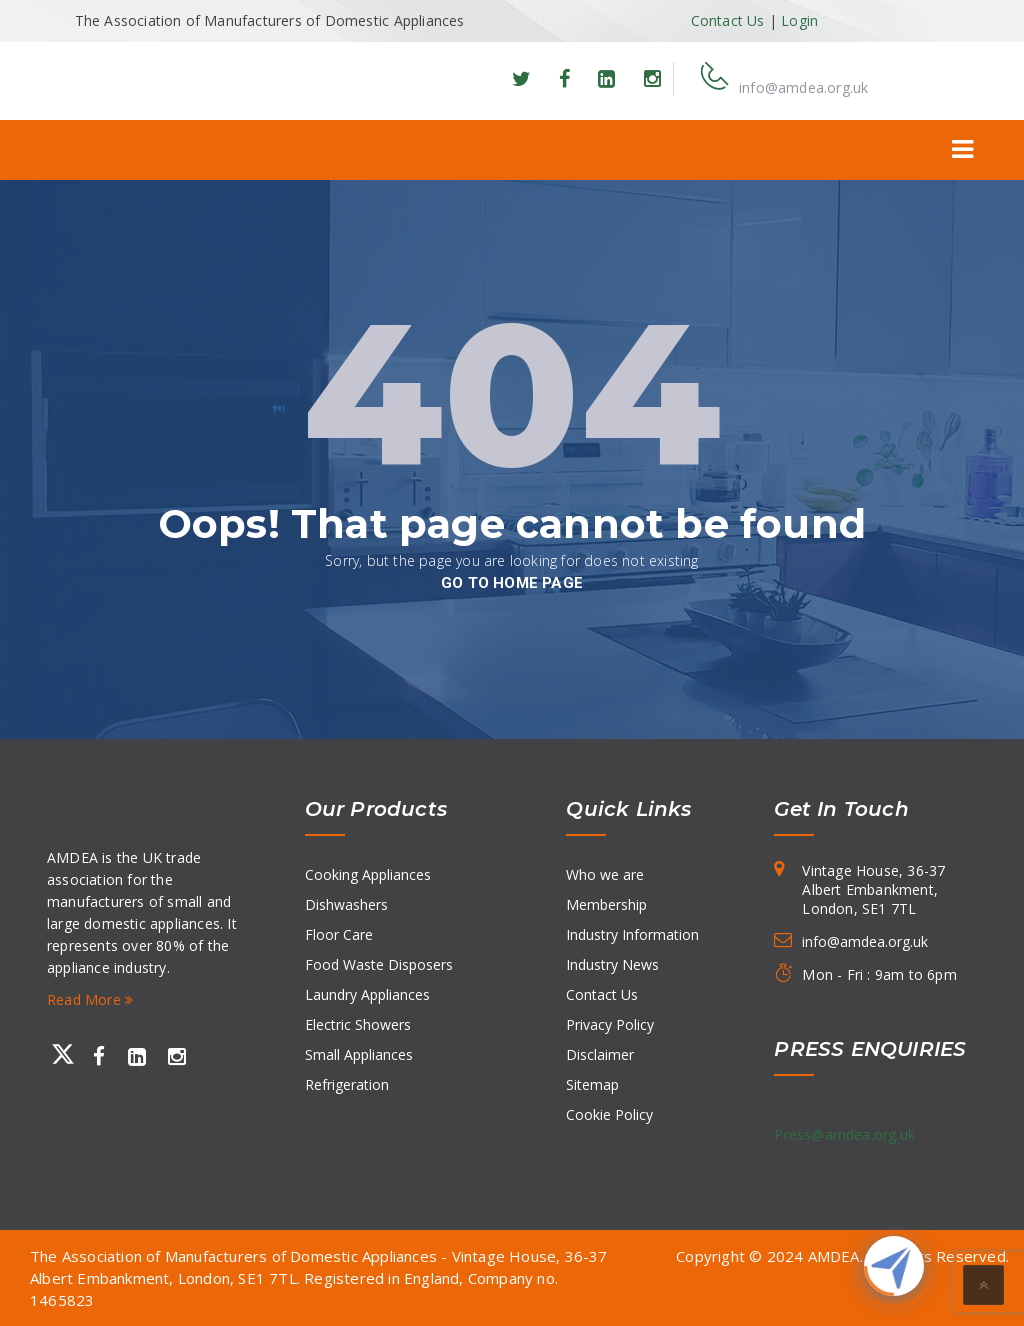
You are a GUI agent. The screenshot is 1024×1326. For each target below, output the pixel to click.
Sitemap (592, 1084)
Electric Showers (358, 1024)
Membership (606, 904)
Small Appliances (359, 1054)
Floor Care (339, 934)
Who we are (605, 874)
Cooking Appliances (368, 874)
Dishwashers (346, 904)
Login (799, 20)
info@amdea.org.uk (803, 87)
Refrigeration (347, 1084)
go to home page (512, 583)
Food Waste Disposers (379, 964)
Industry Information (632, 934)
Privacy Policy (610, 1024)
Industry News (612, 964)
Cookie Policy (609, 1114)
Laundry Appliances (367, 994)
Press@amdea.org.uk (844, 1134)
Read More (90, 999)
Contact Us (728, 20)
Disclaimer (600, 1054)
